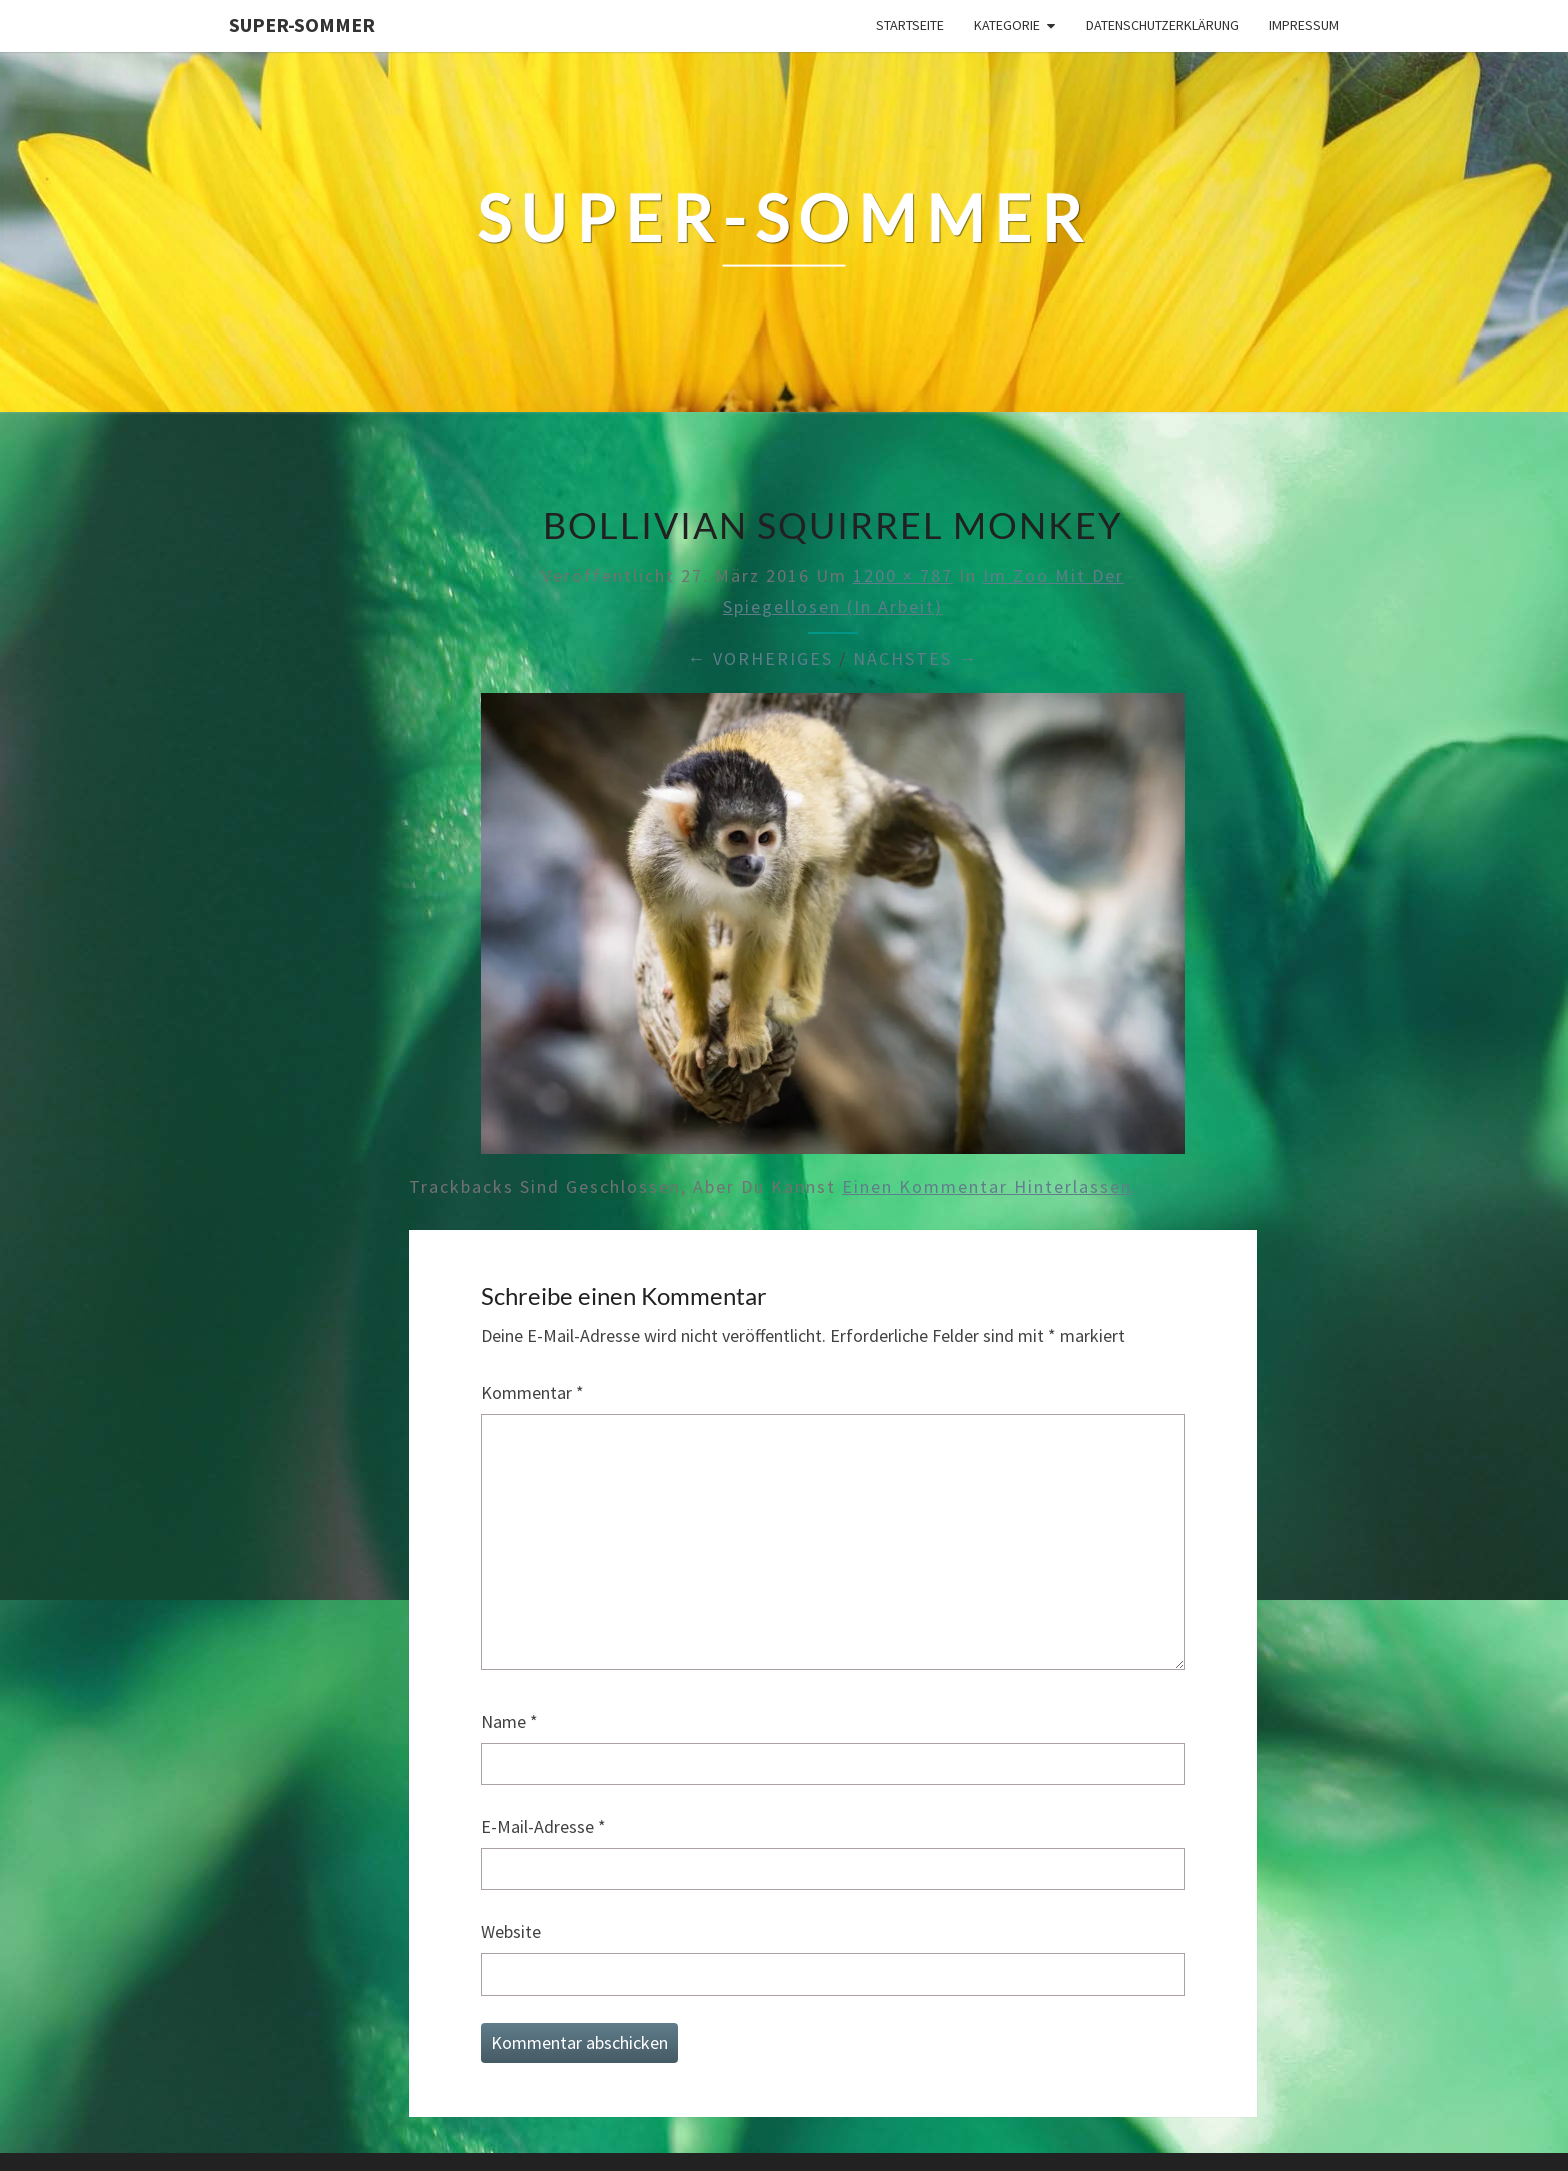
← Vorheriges (760, 658)
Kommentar (532, 1392)
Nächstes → (915, 658)
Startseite (910, 25)
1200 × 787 (903, 575)
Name (509, 1721)
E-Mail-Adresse (543, 1826)
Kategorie (1007, 25)
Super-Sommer (302, 24)
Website (511, 1931)
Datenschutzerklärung (1162, 25)
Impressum (1304, 25)
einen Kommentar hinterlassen (987, 1186)
